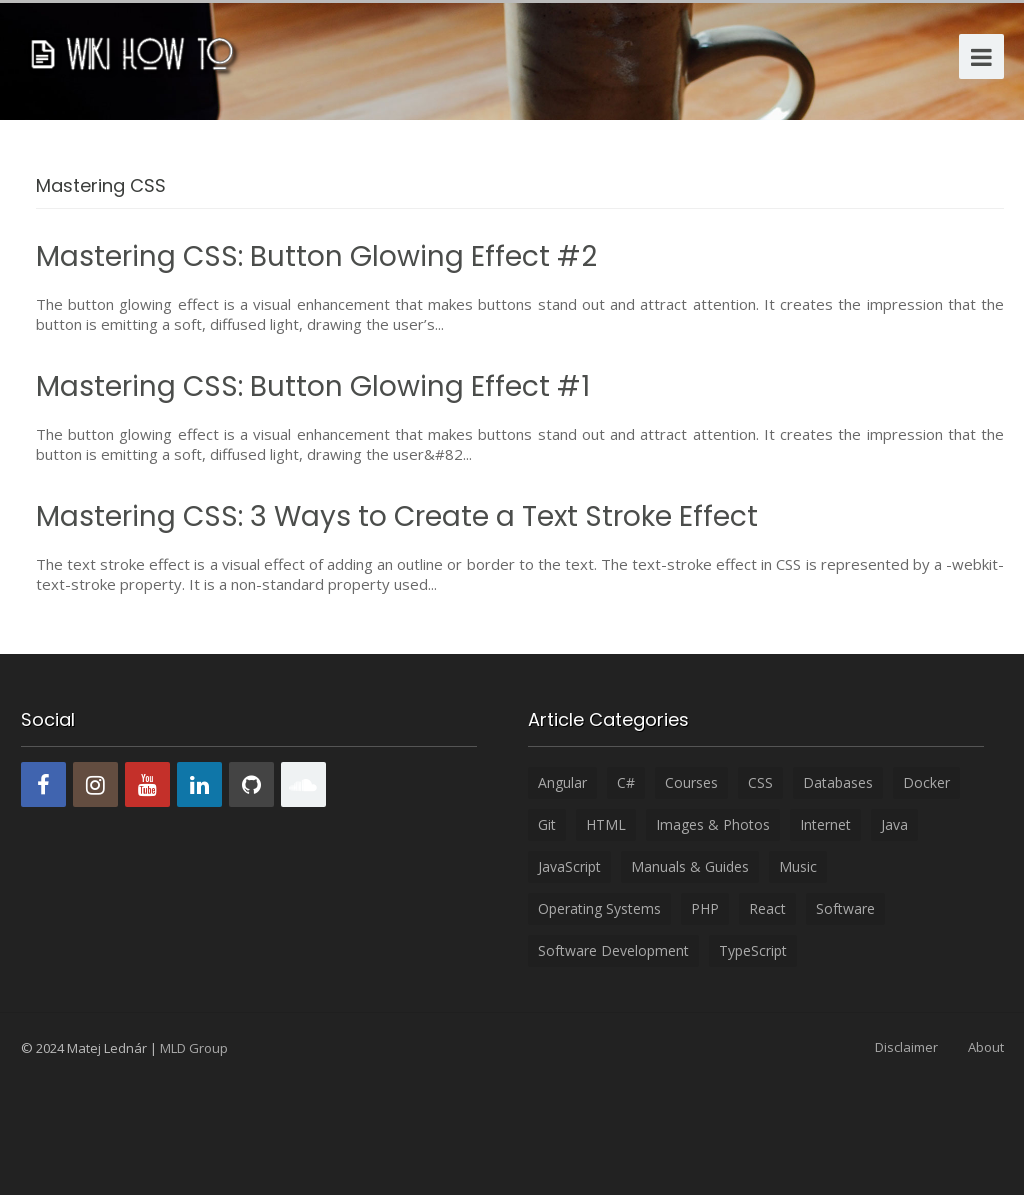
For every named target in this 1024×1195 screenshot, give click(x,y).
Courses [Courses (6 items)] (691, 782)
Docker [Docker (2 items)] (926, 782)
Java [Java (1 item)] (894, 824)
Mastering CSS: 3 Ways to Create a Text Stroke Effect (397, 516)
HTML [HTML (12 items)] (606, 824)
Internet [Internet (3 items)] (825, 824)
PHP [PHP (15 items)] (705, 908)
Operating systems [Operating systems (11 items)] (599, 908)
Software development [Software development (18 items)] (613, 950)
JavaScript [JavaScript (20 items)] (569, 866)
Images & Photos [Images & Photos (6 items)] (713, 824)
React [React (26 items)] (767, 908)
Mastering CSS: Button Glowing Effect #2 (316, 256)
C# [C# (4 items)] (626, 782)
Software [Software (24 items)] (845, 908)
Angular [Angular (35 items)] (562, 782)
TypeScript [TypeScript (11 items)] (753, 950)
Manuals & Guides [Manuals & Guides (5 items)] (690, 866)
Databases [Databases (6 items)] (838, 782)
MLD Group (194, 1048)
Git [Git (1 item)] (547, 824)
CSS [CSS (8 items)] (760, 782)
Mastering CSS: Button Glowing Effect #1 (313, 386)
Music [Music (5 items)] (798, 866)
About (986, 1047)
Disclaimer (906, 1047)
